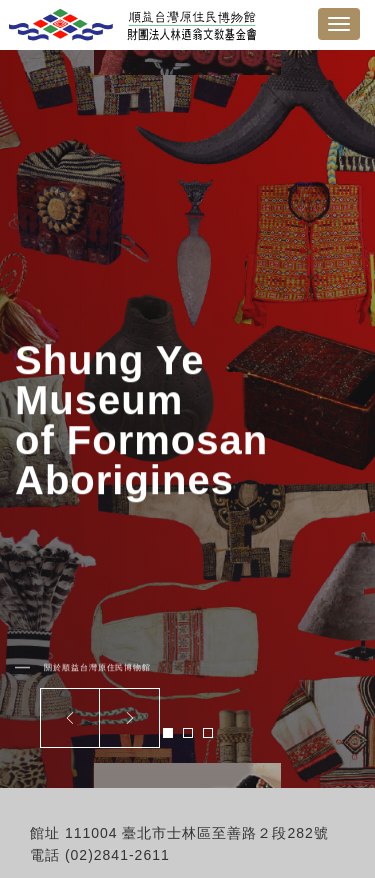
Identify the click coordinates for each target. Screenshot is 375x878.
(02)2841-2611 (117, 855)
